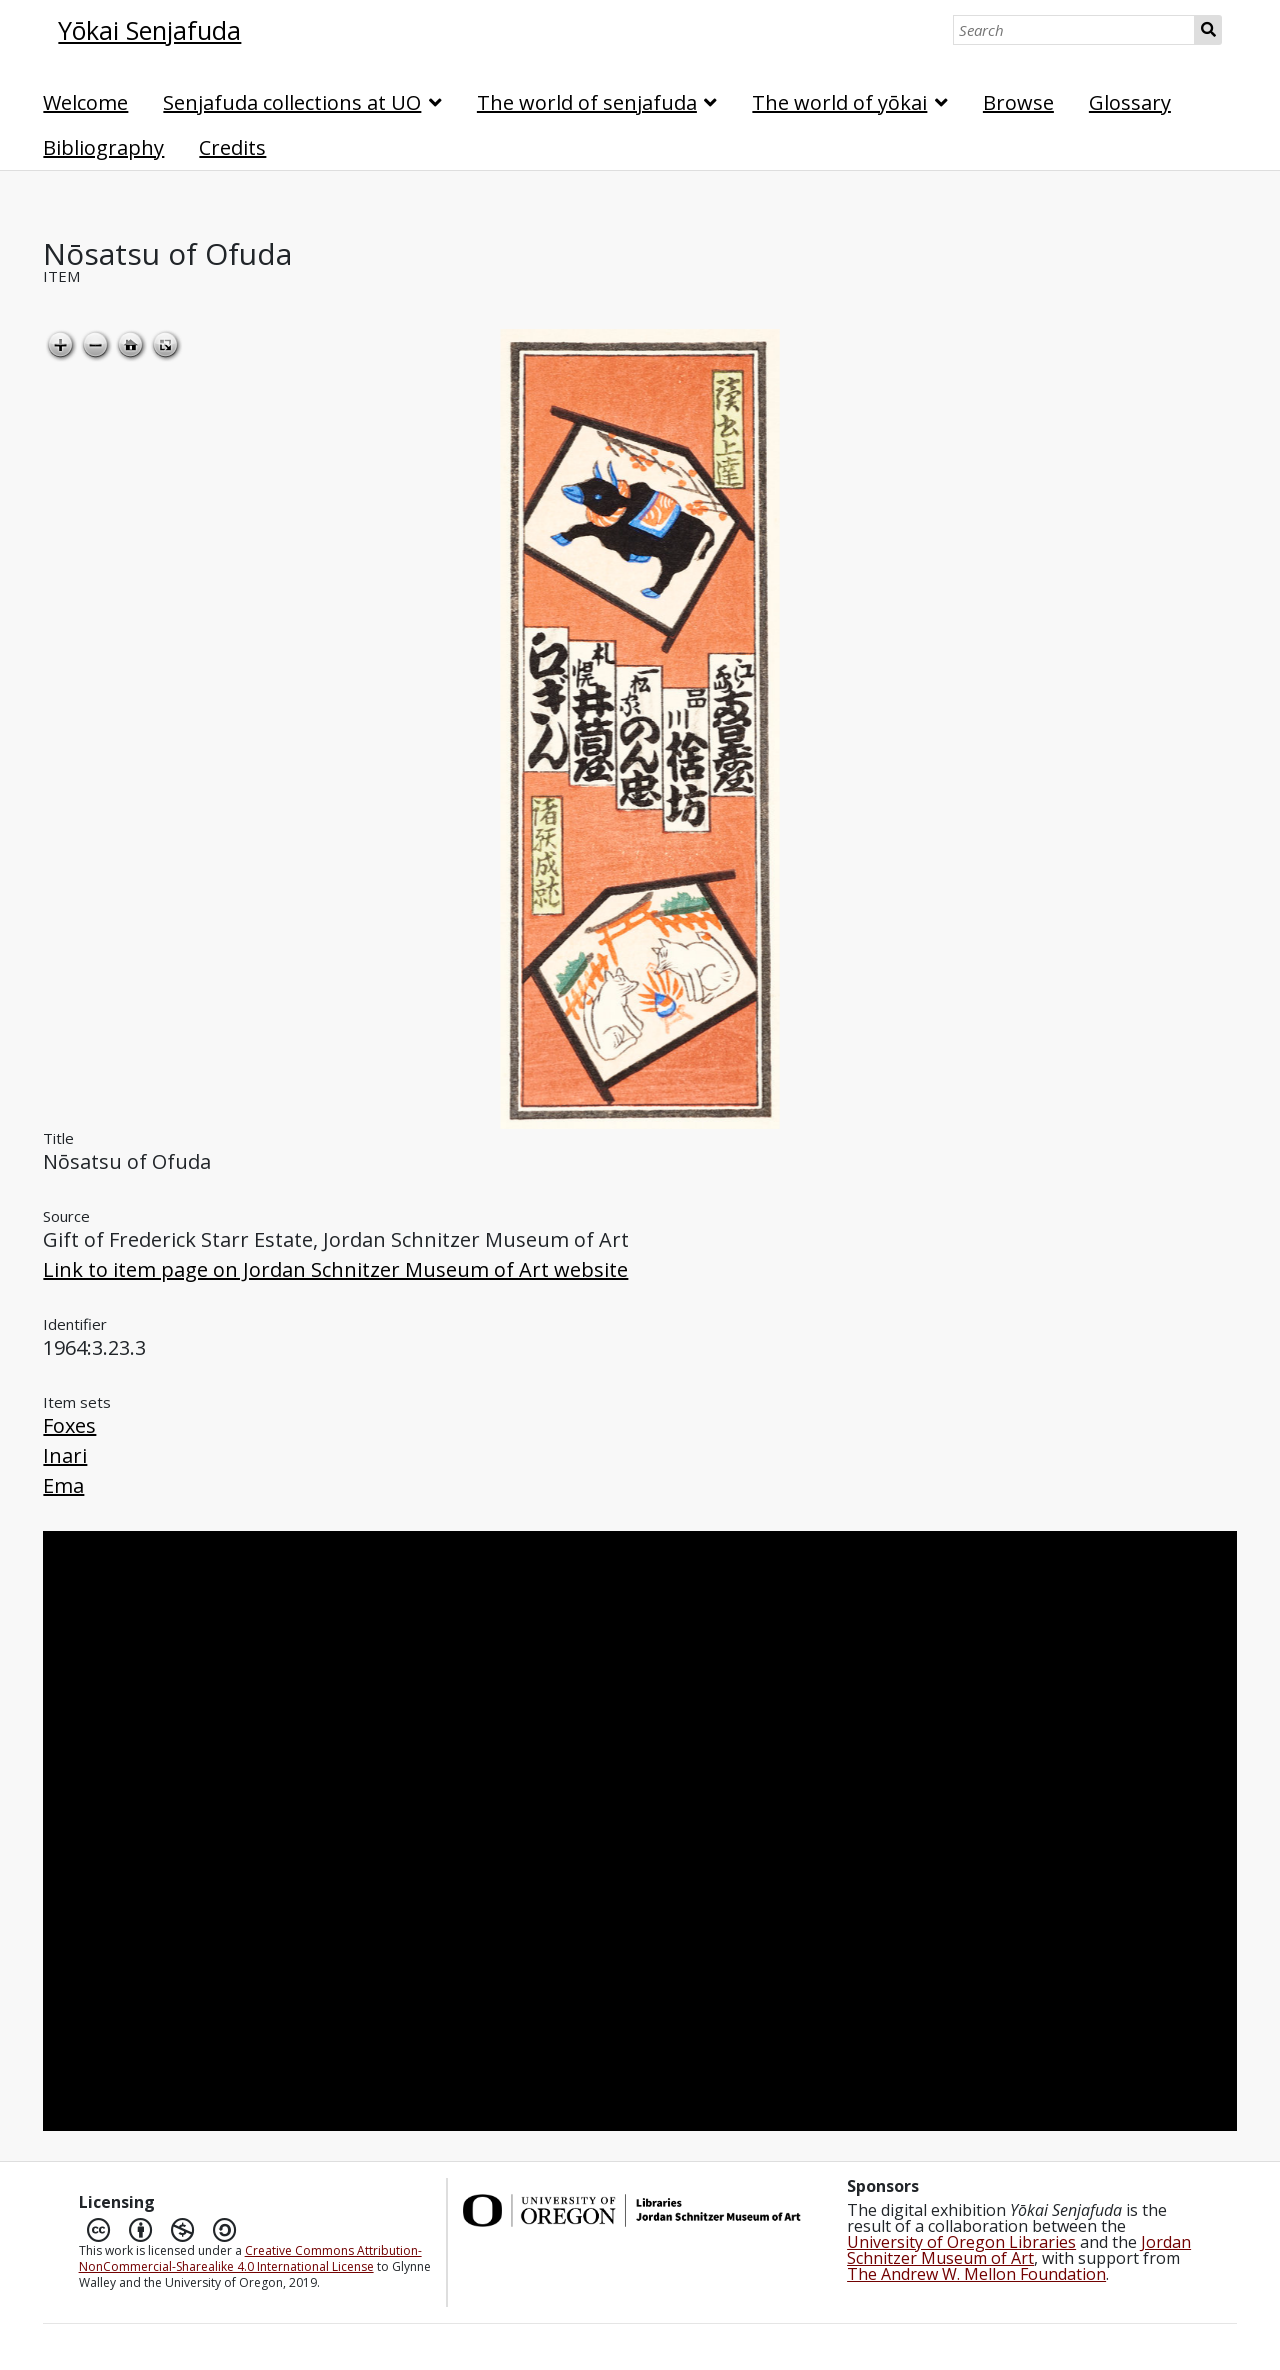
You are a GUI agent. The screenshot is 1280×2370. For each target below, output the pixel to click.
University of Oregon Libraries (961, 2242)
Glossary (1130, 102)
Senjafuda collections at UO (292, 102)
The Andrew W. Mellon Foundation (976, 2274)
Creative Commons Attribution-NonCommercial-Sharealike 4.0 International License (250, 2258)
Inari (65, 1455)
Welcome (85, 102)
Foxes (69, 1425)
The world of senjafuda (587, 102)
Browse (1018, 102)
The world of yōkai (839, 102)
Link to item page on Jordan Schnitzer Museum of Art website (335, 1269)
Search (1208, 30)
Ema (63, 1485)
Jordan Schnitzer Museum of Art (1019, 2250)
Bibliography (103, 147)
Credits (232, 147)
